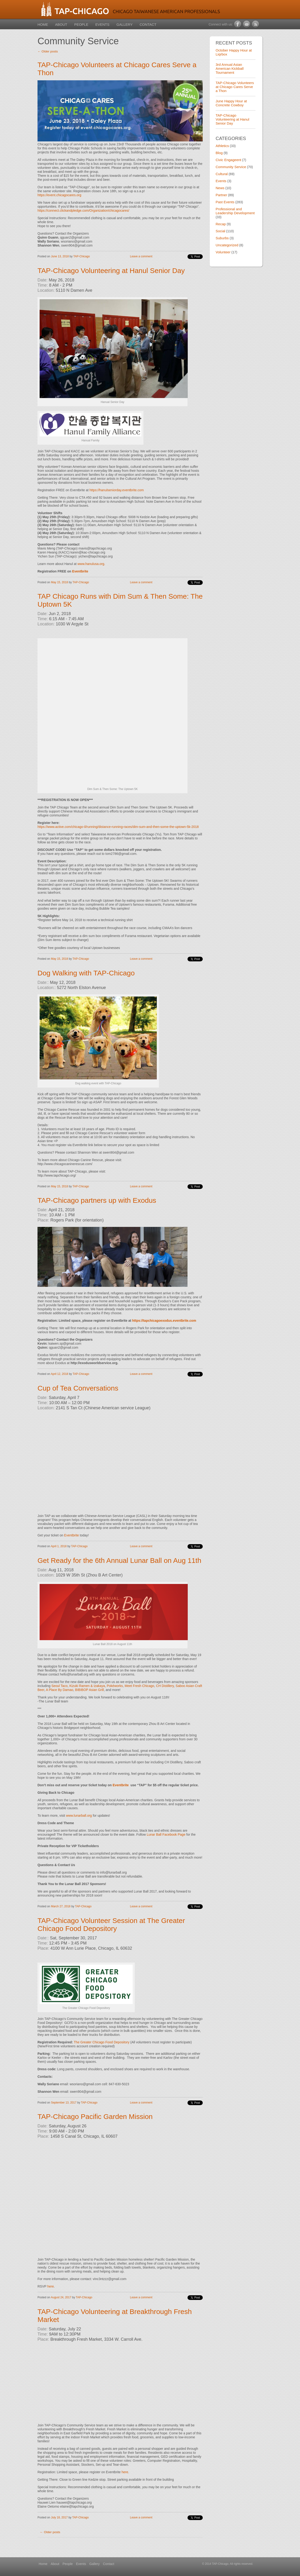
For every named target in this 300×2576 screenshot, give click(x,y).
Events (102, 24)
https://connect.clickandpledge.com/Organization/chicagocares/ (83, 210)
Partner (221, 195)
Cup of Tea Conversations (78, 1388)
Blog (219, 153)
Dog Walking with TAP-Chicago (86, 973)
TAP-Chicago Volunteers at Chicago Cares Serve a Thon (235, 87)
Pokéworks (115, 1686)
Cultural (222, 174)
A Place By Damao (59, 1690)
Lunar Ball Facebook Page (166, 1834)
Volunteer (223, 252)
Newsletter (247, 24)
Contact (148, 24)
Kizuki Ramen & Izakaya (87, 1686)
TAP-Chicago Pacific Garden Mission (95, 2116)
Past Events (225, 202)
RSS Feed (256, 24)
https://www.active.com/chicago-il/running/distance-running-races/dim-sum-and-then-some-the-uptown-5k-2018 (118, 827)
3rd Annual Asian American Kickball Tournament (230, 68)
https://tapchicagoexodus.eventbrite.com (164, 1320)
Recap (221, 224)
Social (220, 231)
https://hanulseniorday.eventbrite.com (117, 490)
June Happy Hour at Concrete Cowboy (231, 103)
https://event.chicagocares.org (59, 195)
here (50, 2286)
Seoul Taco (59, 1686)
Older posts (48, 51)
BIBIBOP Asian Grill (89, 1690)
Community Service (231, 167)
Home (43, 24)
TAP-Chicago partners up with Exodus (97, 1200)
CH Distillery (165, 1686)
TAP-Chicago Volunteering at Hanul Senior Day (111, 270)
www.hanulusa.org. (91, 564)
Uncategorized (227, 245)
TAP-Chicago (81, 256)
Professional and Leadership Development (235, 211)
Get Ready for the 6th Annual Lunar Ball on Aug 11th (119, 1560)
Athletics (222, 146)
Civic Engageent (228, 160)
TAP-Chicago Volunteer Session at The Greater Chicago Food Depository (111, 1924)
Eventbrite (80, 571)
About (61, 24)
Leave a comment (141, 256)
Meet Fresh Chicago (139, 1686)
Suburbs (222, 238)
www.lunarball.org (79, 1815)
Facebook (238, 24)
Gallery (124, 24)
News (220, 188)
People (81, 24)
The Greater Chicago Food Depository (101, 2042)
